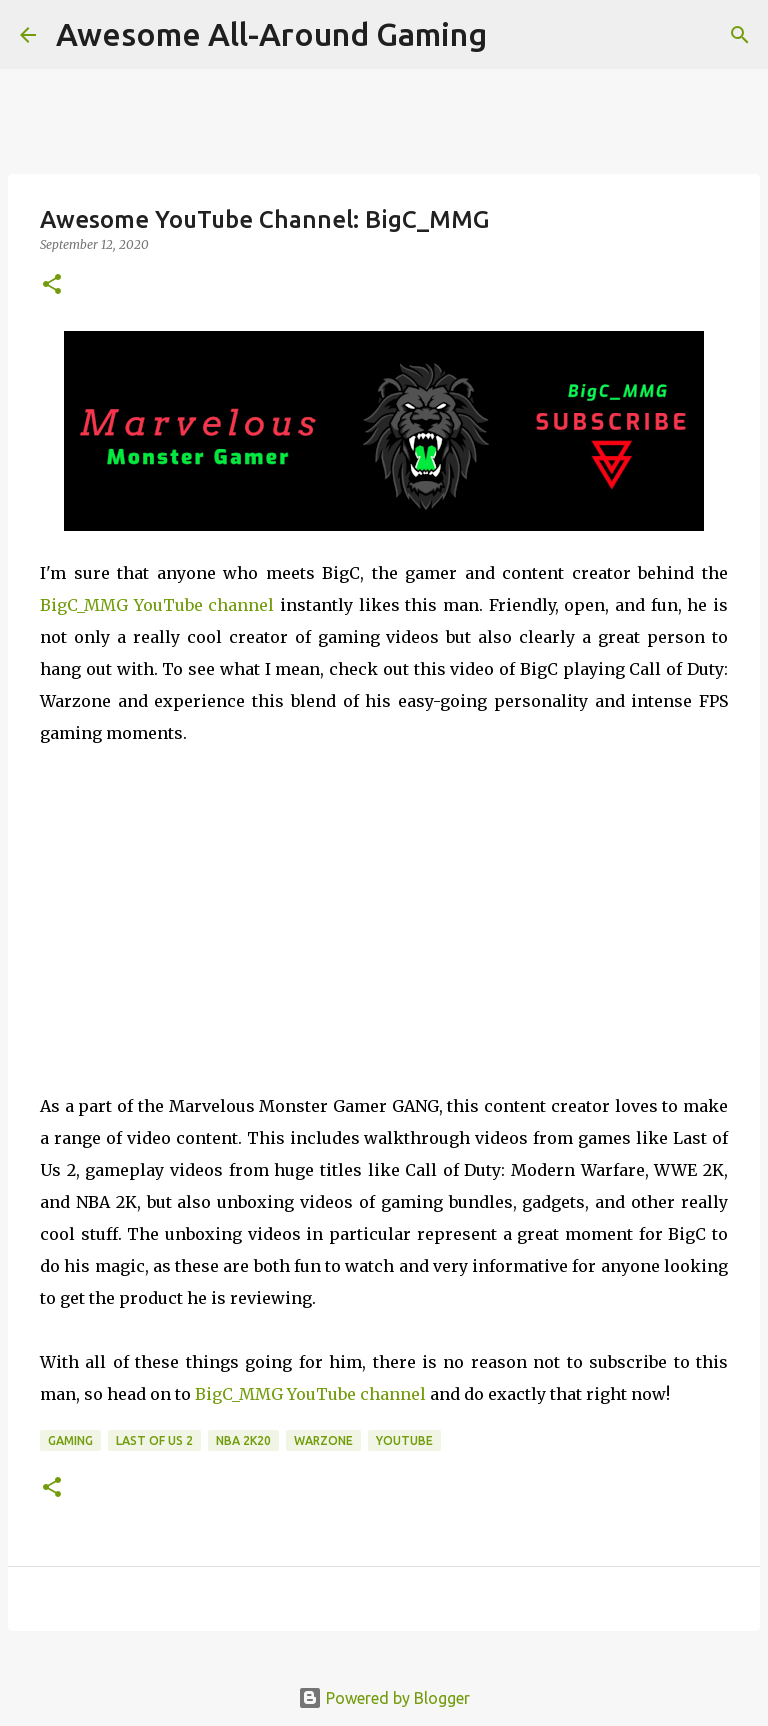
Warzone (323, 1440)
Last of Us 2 (154, 1440)
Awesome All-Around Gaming (271, 34)
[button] (52, 285)
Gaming (70, 1440)
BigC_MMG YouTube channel (157, 605)
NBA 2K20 (243, 1440)
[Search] (740, 35)
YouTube (404, 1440)
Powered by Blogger (384, 1698)
